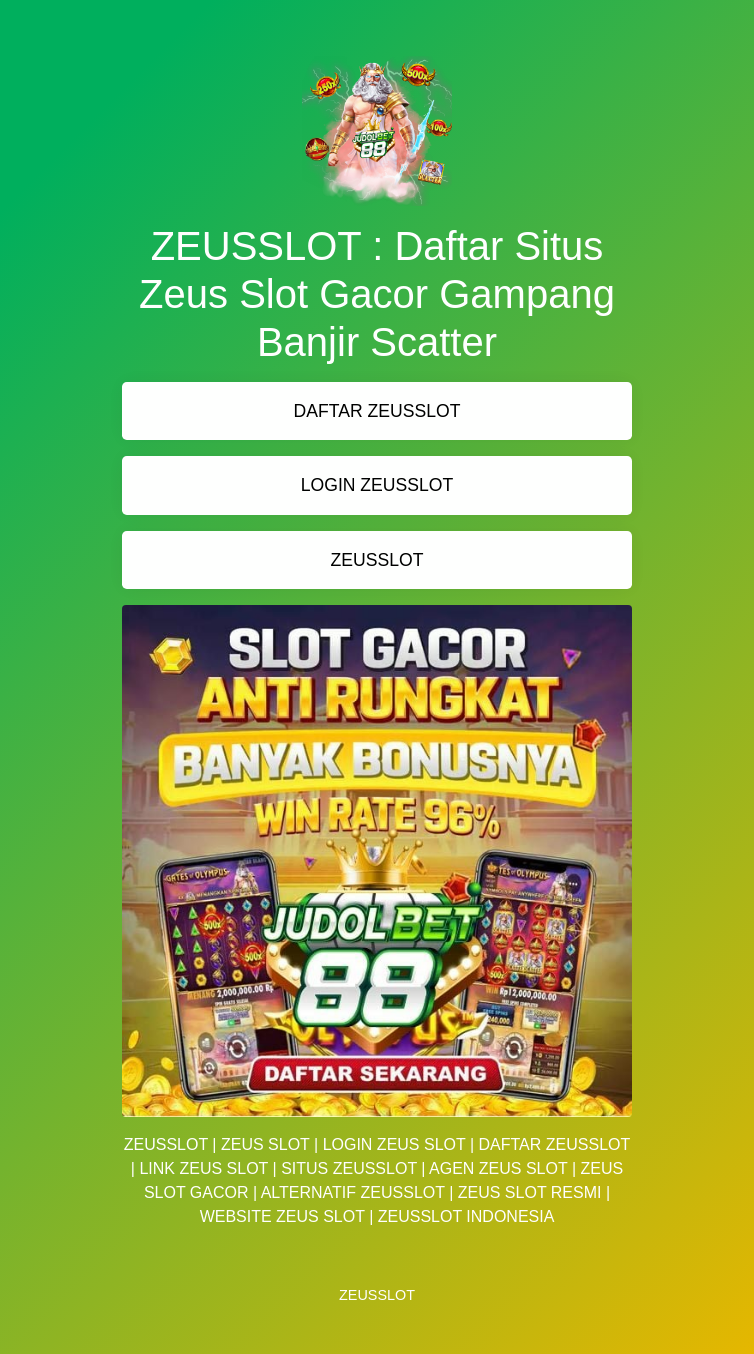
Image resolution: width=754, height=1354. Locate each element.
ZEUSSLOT (377, 560)
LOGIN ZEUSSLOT (377, 485)
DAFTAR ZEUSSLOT (377, 411)
